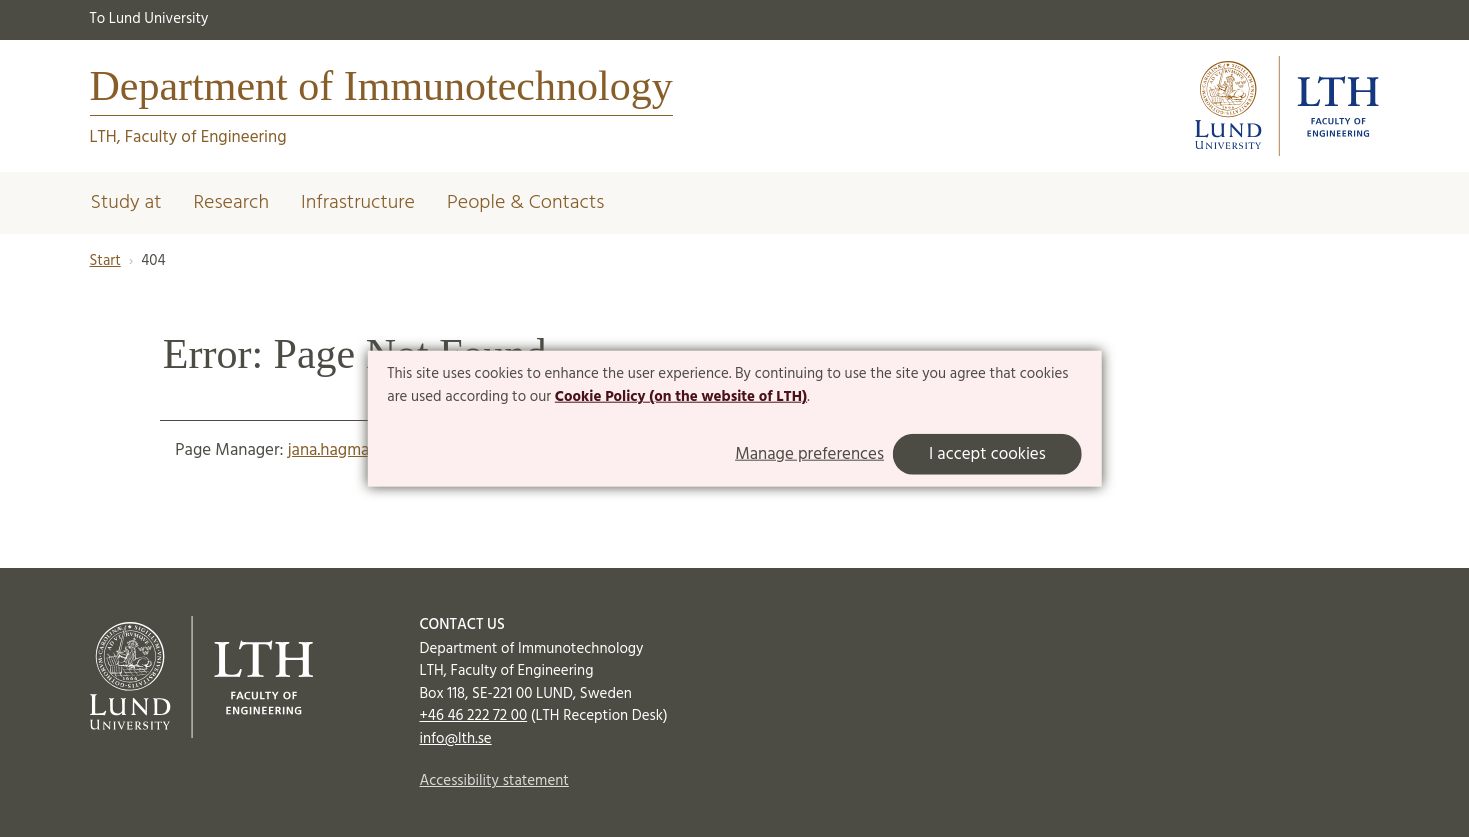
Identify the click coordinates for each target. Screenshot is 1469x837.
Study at (126, 203)
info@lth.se (456, 739)
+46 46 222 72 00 (474, 716)
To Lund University (149, 19)
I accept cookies (987, 454)
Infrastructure (358, 203)
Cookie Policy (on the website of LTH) (681, 397)
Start (105, 261)
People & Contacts (525, 203)
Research (231, 203)
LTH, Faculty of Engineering (188, 137)
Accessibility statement (494, 781)
